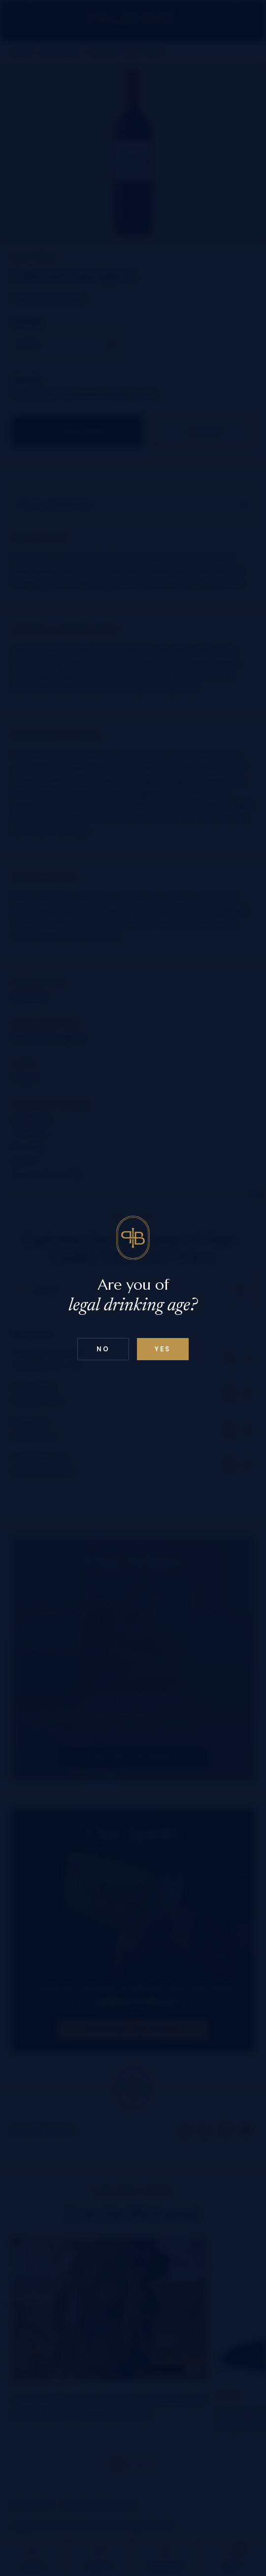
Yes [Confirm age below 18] (163, 1349)
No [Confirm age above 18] (103, 1349)
